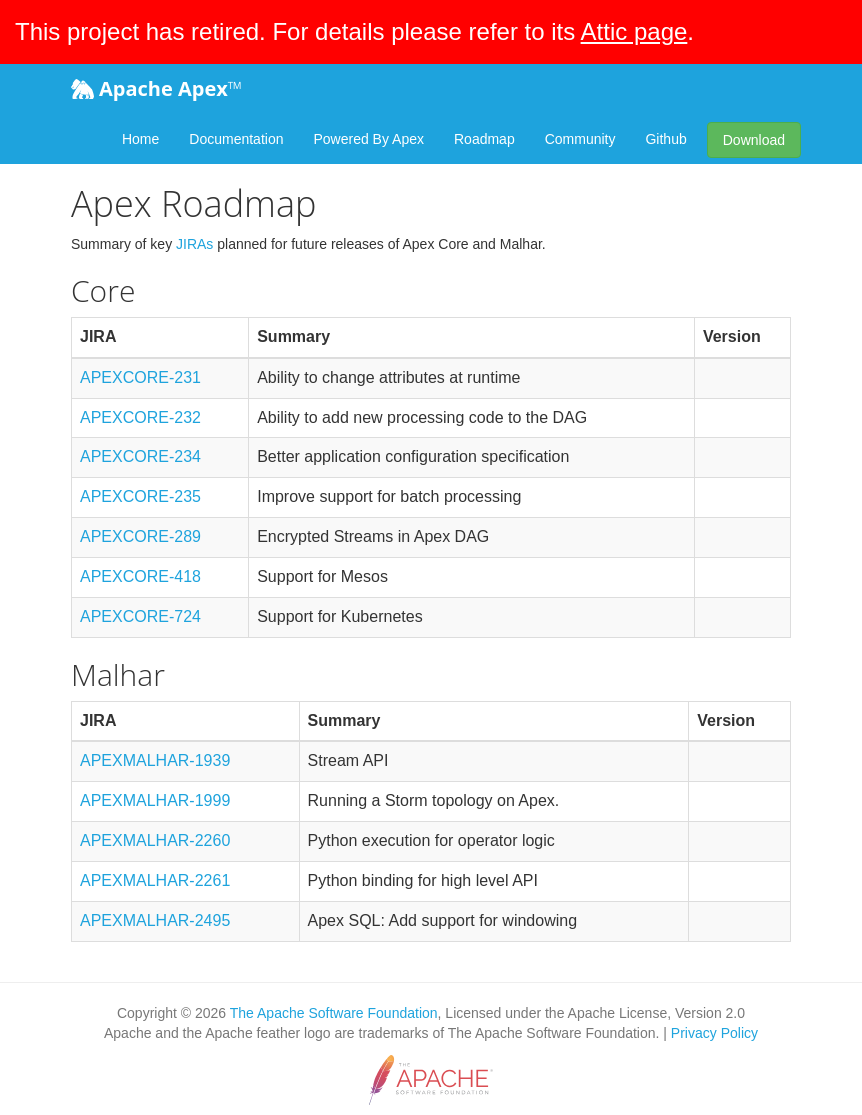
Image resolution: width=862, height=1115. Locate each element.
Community (580, 139)
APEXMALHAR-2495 (155, 920)
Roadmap (484, 139)
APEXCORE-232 (140, 417)
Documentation (236, 139)
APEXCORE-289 (140, 536)
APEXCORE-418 (140, 576)
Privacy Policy (714, 1033)
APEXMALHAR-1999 (155, 800)
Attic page (634, 31)
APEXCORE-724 (140, 616)
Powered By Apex (368, 139)
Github (665, 139)
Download (754, 140)
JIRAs (194, 244)
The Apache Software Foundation (334, 1013)
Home (140, 139)
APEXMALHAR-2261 (155, 880)
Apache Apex (156, 88)
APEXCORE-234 (140, 456)
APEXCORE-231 (140, 377)
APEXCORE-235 (140, 496)
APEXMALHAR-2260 (155, 840)
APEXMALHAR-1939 (155, 760)
